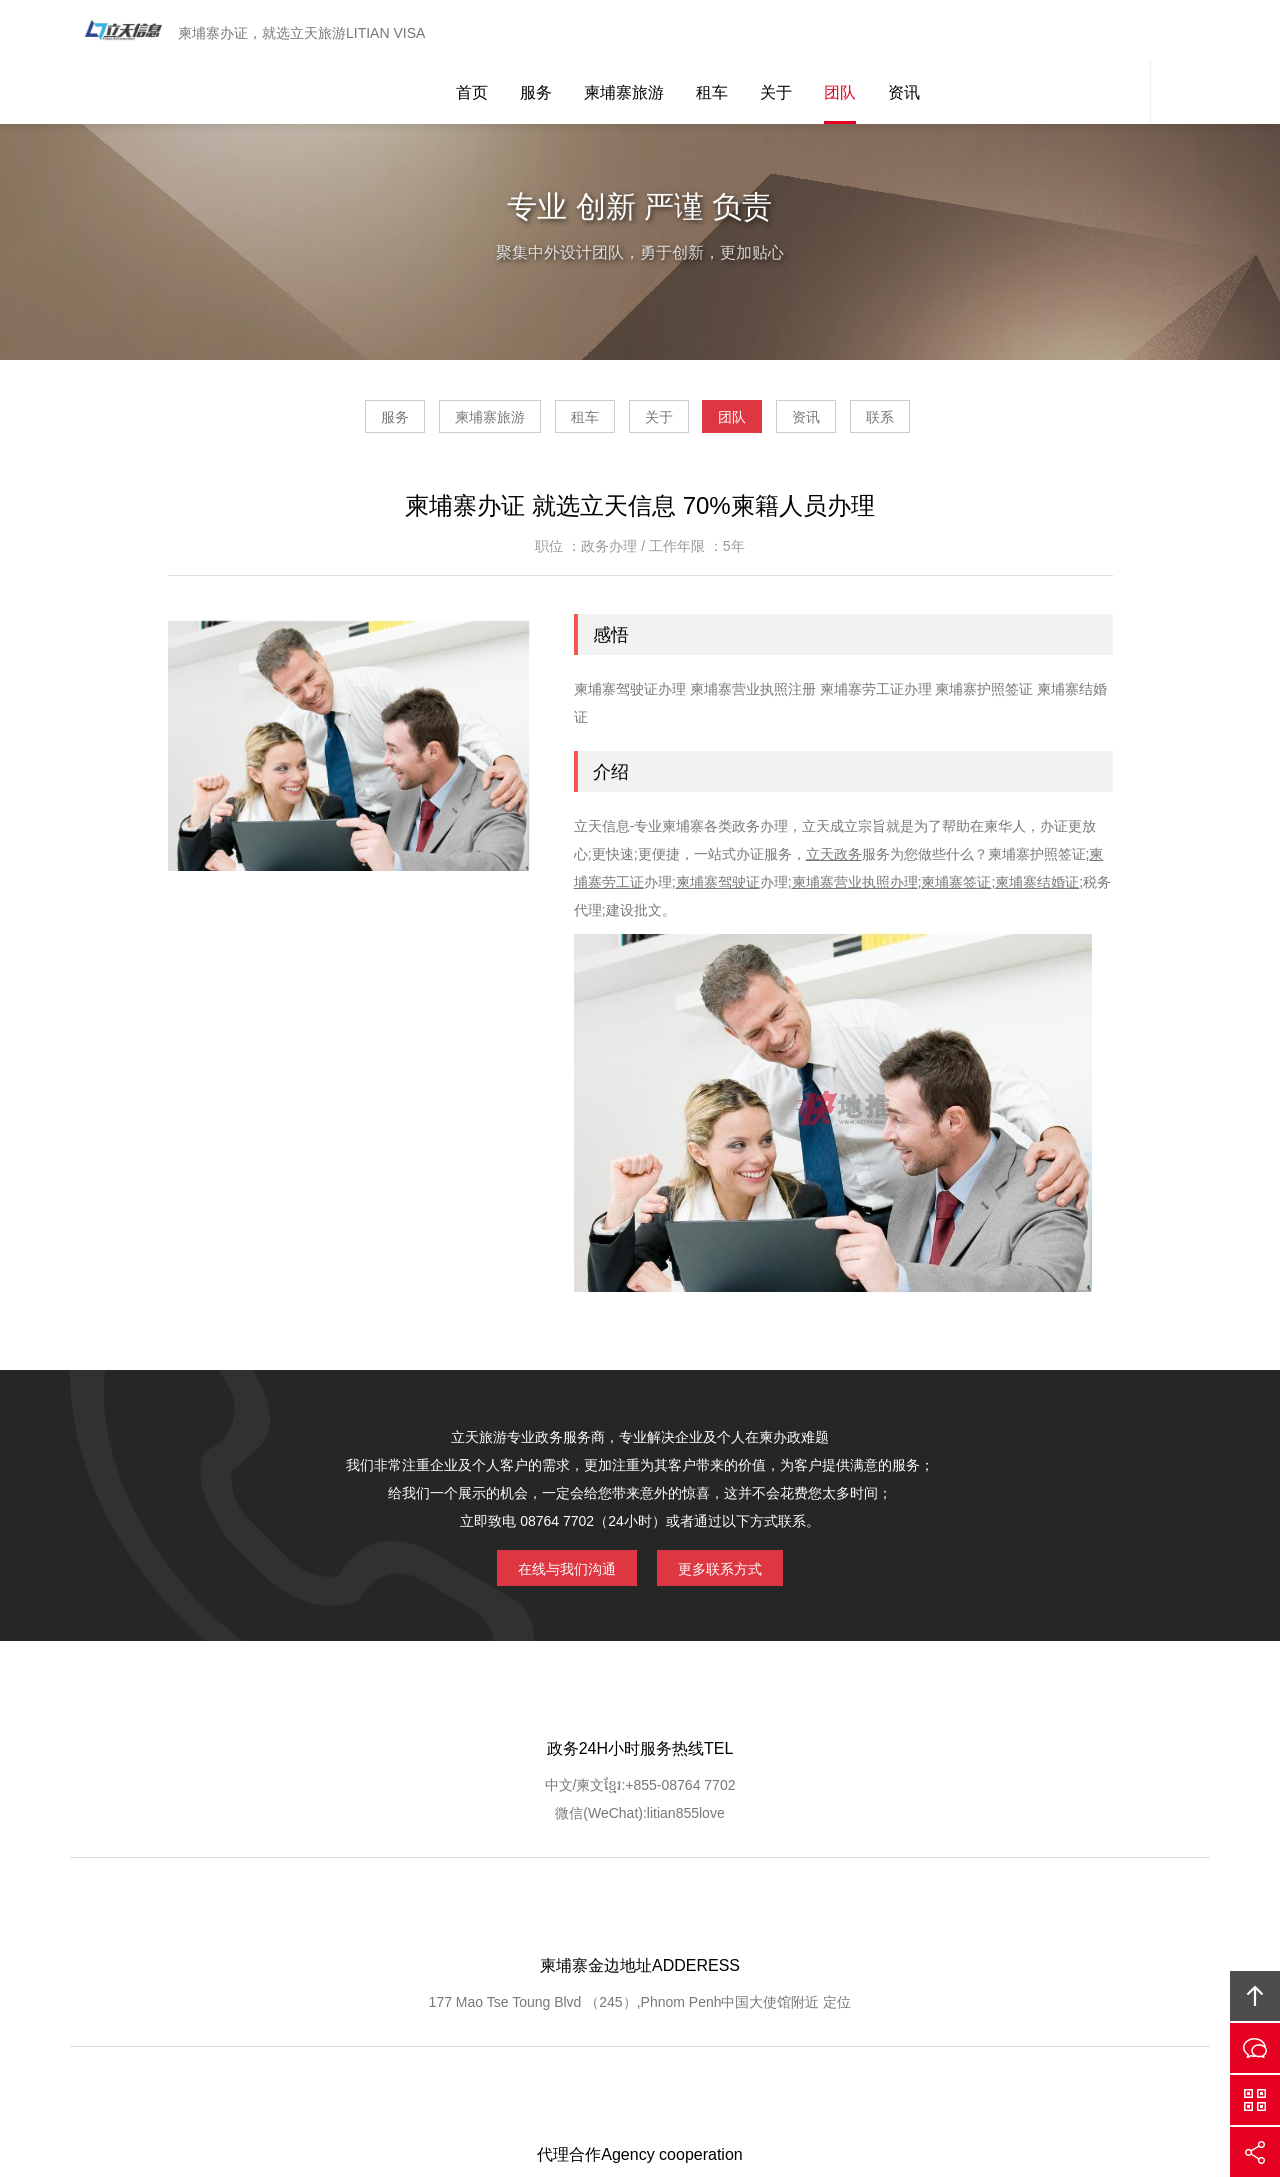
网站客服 (1120, 32)
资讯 (904, 32)
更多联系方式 (735, 1572)
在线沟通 (1255, 2048)
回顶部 (1255, 1996)
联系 (994, 424)
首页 (472, 32)
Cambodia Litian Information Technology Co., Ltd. (570, 2023)
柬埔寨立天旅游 (926, 2023)
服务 (536, 32)
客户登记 (791, 1920)
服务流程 (627, 1920)
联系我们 (956, 1920)
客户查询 (709, 1920)
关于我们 (319, 1920)
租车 (712, 32)
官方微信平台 (1255, 2100)
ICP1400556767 (723, 2051)
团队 (840, 32)
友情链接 (1039, 1920)
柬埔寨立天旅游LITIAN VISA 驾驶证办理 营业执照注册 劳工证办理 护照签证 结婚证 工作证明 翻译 (115, 32)
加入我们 (874, 1920)
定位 (669, 1826)
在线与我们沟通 (552, 1572)
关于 (776, 32)
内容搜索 (1180, 32)
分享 (1255, 2152)
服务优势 (544, 1920)
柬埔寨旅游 (624, 32)
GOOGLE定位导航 (431, 1920)
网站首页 (236, 1920)
